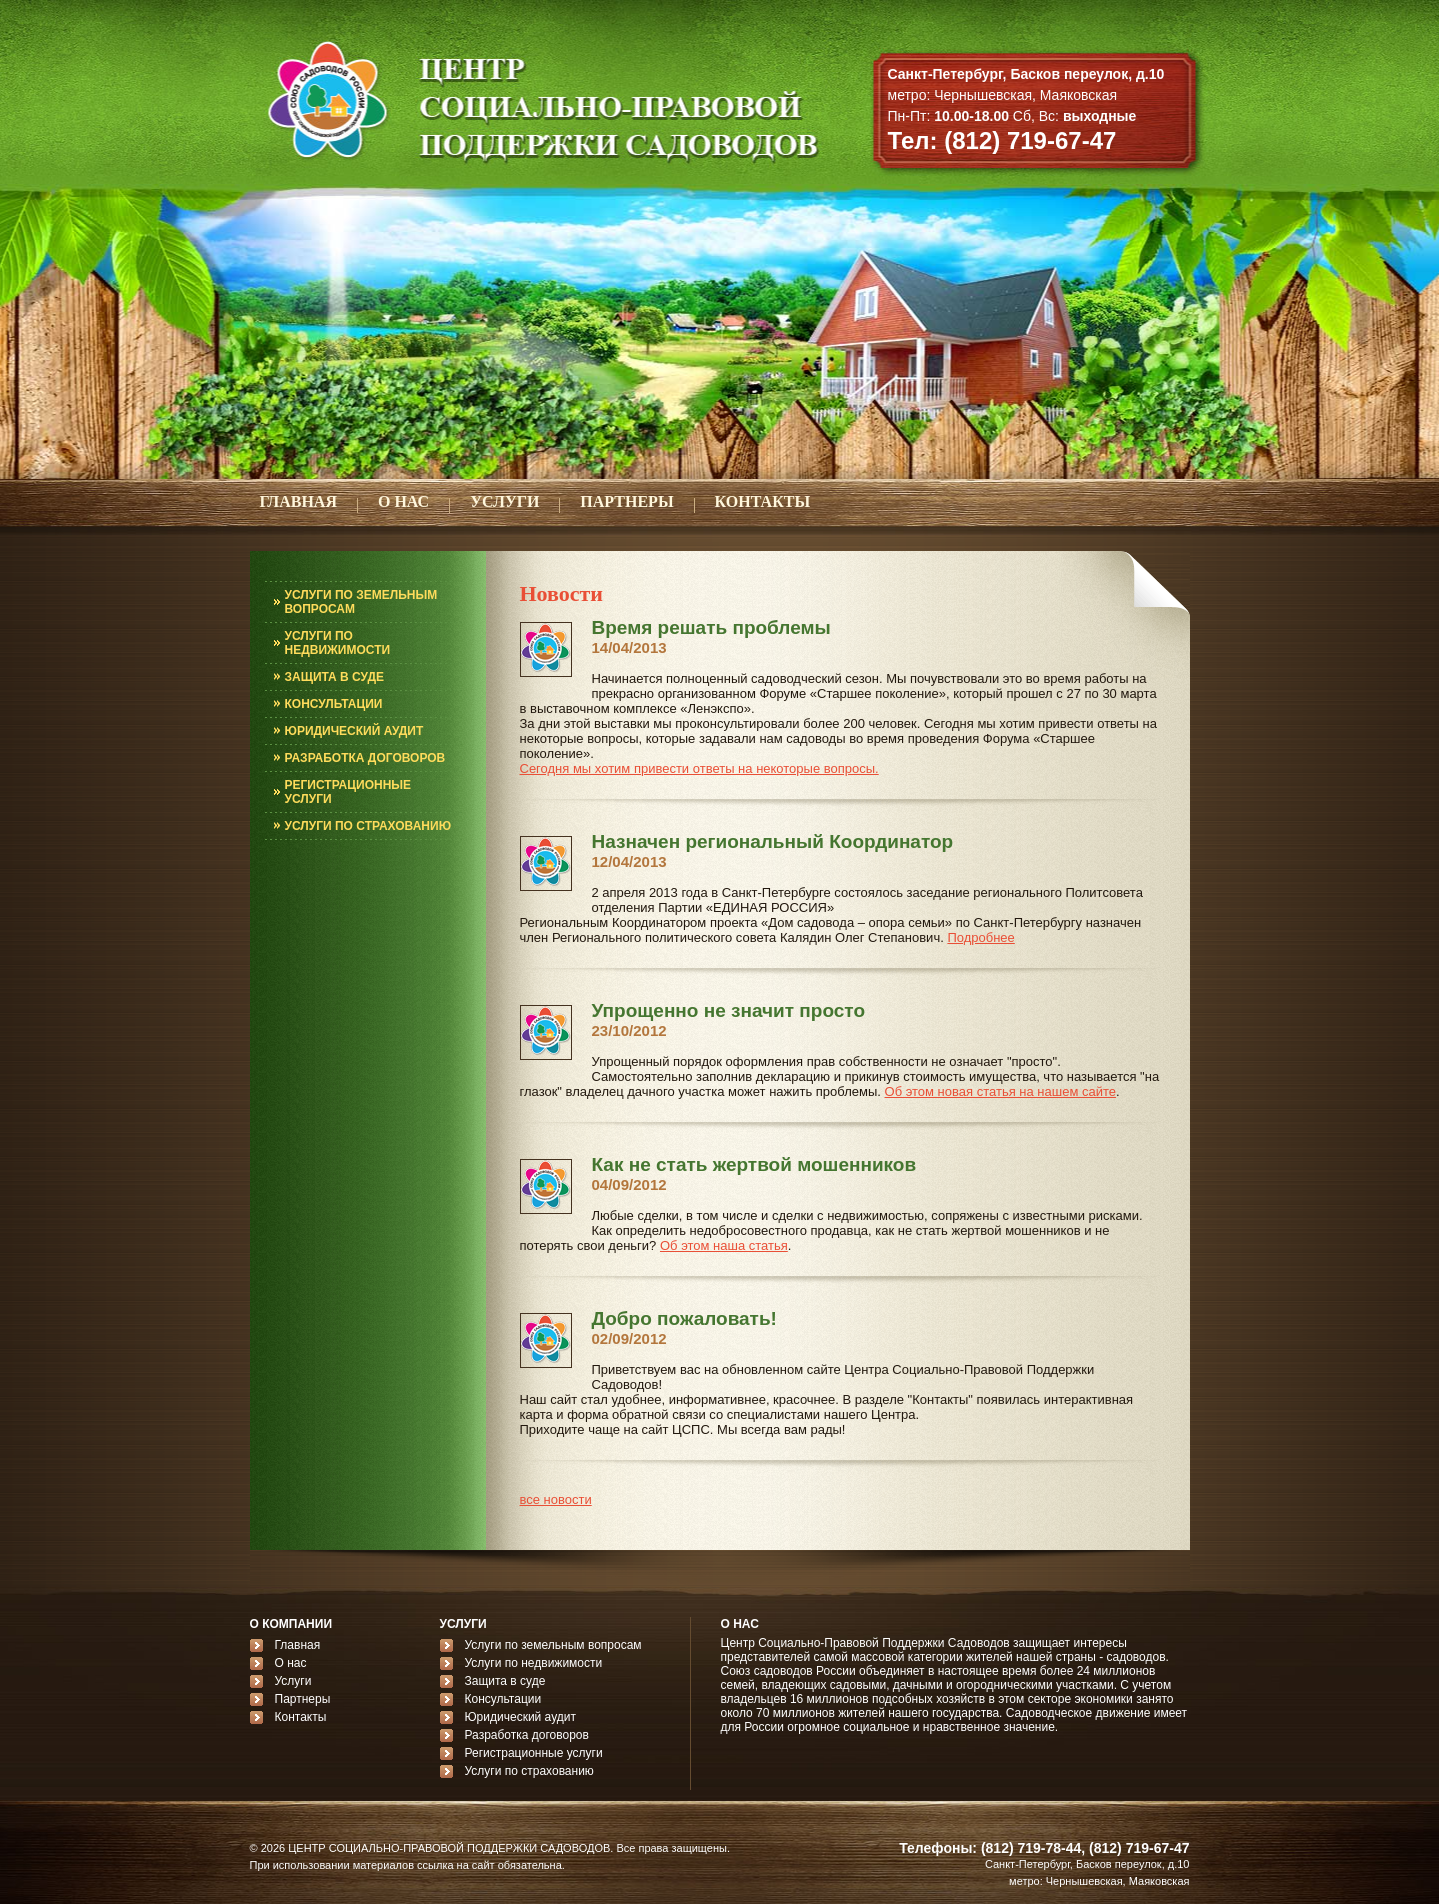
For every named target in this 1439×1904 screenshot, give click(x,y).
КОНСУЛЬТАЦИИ (334, 704)
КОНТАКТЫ (763, 501)
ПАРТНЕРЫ (626, 501)
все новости (556, 1499)
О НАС (403, 501)
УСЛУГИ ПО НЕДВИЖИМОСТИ (338, 643)
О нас (291, 1663)
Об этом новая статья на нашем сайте (1000, 1091)
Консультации (503, 1699)
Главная (298, 1645)
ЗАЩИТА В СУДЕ (335, 677)
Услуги (293, 1681)
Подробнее (980, 937)
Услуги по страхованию (529, 1771)
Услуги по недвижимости (534, 1663)
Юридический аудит (520, 1717)
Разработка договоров (527, 1735)
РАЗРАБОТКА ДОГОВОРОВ (365, 758)
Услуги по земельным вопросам (553, 1645)
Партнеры (303, 1699)
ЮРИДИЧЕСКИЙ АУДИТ (354, 731)
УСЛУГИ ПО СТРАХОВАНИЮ (368, 826)
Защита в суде (505, 1681)
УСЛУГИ (504, 501)
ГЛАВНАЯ (298, 501)
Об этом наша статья (724, 1245)
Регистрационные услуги (534, 1753)
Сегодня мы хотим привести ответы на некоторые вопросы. (699, 768)
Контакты (301, 1717)
